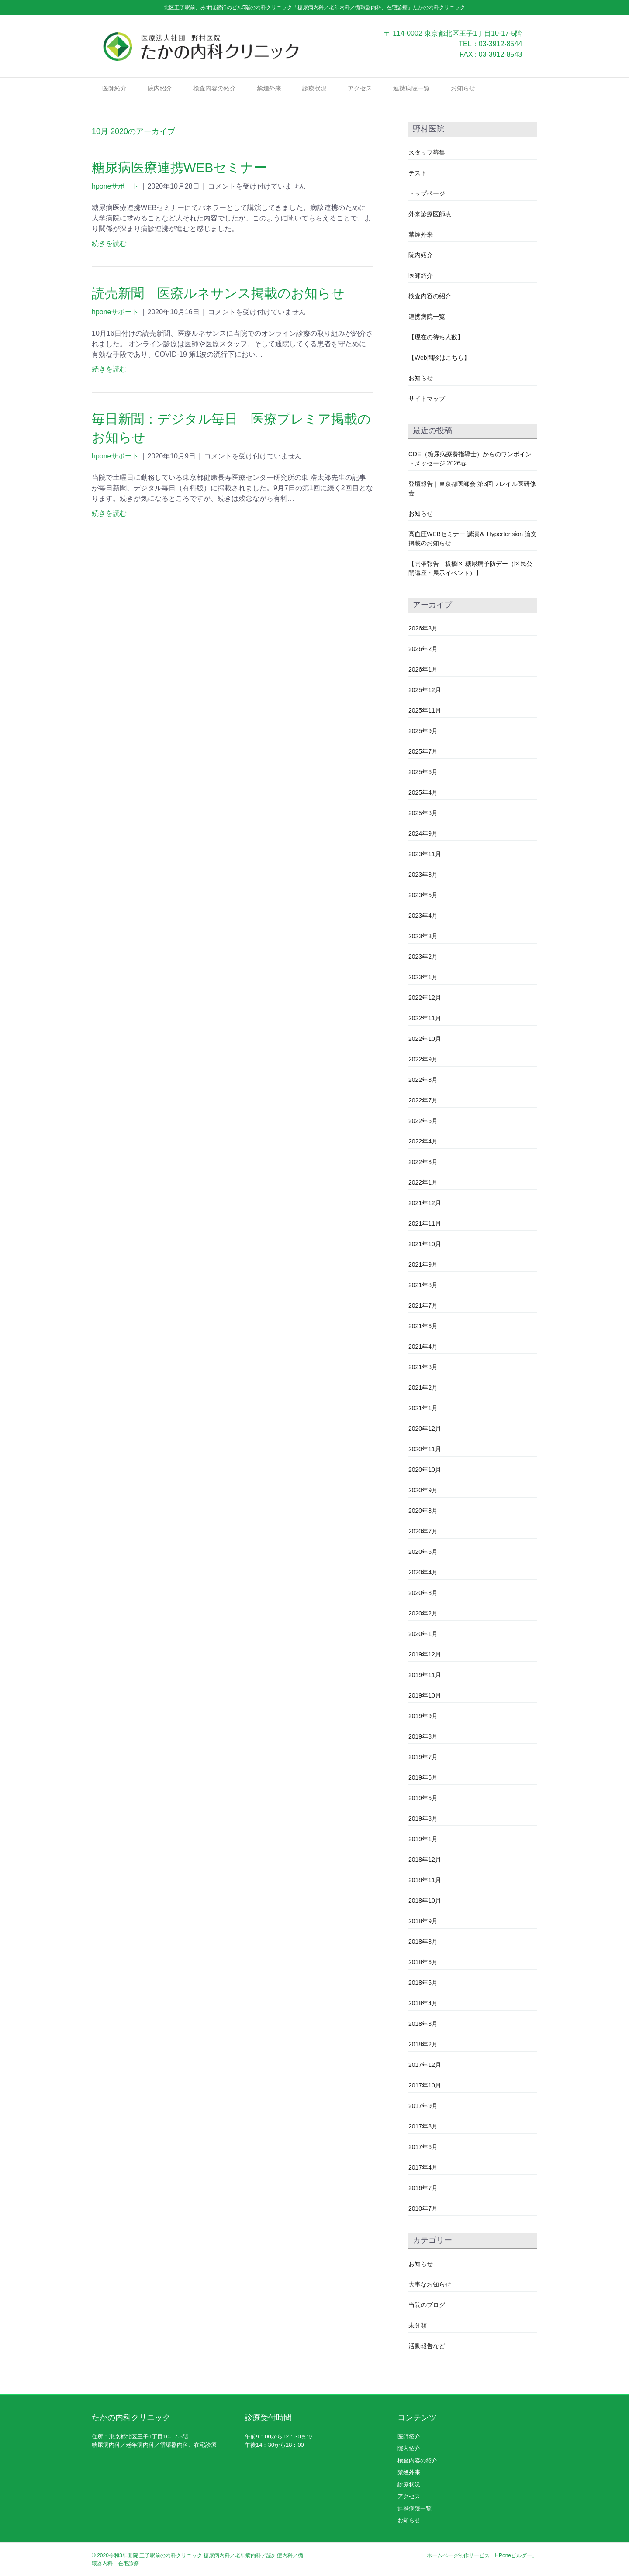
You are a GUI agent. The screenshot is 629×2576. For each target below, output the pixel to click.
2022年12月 (424, 997)
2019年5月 (423, 1797)
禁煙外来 (269, 88)
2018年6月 (423, 1962)
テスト (417, 172)
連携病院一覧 (411, 88)
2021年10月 (424, 1243)
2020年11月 (424, 1449)
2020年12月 (424, 1428)
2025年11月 (424, 710)
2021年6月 (423, 1325)
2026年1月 (423, 669)
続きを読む (109, 243)
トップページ (426, 193)
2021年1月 (423, 1408)
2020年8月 (423, 1510)
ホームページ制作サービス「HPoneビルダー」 (482, 2555)
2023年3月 (423, 936)
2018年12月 (424, 1859)
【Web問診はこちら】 (439, 357)
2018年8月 (423, 1941)
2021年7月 (423, 1305)
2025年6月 (423, 771)
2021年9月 (423, 1264)
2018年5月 (423, 1982)
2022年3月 (423, 1161)
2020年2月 (423, 1613)
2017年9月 (423, 2105)
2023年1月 (423, 977)
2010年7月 (423, 2208)
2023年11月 (424, 854)
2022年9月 (423, 1059)
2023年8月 (423, 874)
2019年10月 (424, 1695)
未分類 (417, 2325)
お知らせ (463, 88)
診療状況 (314, 88)
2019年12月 (424, 1654)
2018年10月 (424, 1900)
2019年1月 (423, 1839)
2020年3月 (423, 1592)
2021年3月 (423, 1367)
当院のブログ (426, 2304)
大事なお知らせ (429, 2284)
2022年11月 (424, 1018)
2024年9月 (423, 833)
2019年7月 (423, 1756)
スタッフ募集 (426, 152)
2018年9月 (423, 1921)
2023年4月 (423, 915)
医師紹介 (114, 88)
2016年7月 (423, 2187)
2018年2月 (423, 2044)
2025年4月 (423, 792)
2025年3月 (423, 812)
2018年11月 (424, 1880)
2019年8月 (423, 1736)
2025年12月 (424, 689)
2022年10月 (424, 1038)
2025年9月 (423, 730)
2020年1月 (423, 1633)
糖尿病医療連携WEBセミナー (179, 167)
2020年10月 (424, 1469)
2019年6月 (423, 1777)
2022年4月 (423, 1141)
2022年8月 (423, 1079)
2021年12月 (424, 1202)
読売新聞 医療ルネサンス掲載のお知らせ (225, 293)
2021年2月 (423, 1387)
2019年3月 (423, 1818)
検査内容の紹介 (214, 88)
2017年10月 (424, 2085)
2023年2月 (423, 956)
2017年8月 (423, 2126)
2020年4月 (423, 1572)
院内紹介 (160, 88)
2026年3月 (423, 628)
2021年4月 (423, 1346)
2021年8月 (423, 1284)
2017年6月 (423, 2146)
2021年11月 (424, 1223)
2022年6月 (423, 1120)
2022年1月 (423, 1182)
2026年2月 (423, 648)
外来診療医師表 (429, 213)
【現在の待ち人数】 (435, 337)
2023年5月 (423, 895)
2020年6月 (423, 1551)
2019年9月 (423, 1715)
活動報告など (426, 2345)
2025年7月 (423, 751)
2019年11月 (424, 1674)
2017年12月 (424, 2064)
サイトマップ (426, 398)
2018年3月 (423, 2023)
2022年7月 (423, 1100)
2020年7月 (423, 1531)
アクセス (360, 88)
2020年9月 (423, 1490)
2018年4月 (423, 2003)
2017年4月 (423, 2167)
